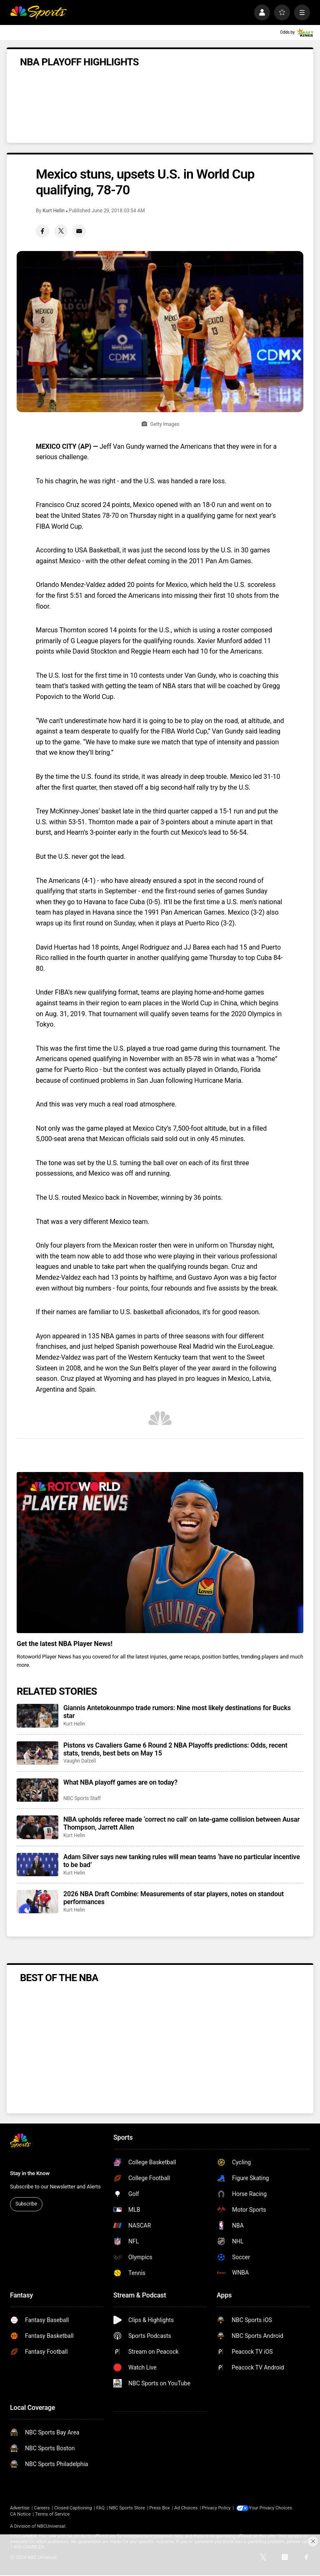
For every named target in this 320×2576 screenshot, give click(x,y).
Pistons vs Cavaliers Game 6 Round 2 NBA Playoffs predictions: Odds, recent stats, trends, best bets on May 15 (175, 1749)
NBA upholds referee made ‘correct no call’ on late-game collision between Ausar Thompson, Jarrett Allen (181, 1823)
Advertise (20, 2508)
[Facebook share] (42, 231)
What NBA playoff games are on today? (120, 1782)
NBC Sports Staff (82, 1798)
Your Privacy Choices (271, 2508)
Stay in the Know (30, 2173)
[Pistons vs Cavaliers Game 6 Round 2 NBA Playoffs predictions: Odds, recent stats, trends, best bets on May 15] (37, 1753)
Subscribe (26, 2204)
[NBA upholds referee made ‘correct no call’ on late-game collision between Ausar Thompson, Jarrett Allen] (37, 1827)
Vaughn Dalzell (79, 1761)
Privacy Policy (216, 2508)
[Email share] (79, 231)
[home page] (38, 12)
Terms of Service (52, 2514)
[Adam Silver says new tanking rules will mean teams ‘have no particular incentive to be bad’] (37, 1864)
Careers (42, 2508)
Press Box (159, 2508)
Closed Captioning (73, 2508)
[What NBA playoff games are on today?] (37, 1790)
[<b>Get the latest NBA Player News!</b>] (160, 1552)
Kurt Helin (53, 211)
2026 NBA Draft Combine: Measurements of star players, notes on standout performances (173, 1898)
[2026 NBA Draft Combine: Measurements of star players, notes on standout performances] (37, 1901)
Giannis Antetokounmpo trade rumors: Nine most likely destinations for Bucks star (177, 1712)
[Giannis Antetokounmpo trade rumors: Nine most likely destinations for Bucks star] (37, 1715)
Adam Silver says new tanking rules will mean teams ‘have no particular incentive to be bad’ (181, 1861)
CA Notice (20, 2514)
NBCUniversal (51, 2526)
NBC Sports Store (127, 2508)
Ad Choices (186, 2508)
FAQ (100, 2508)
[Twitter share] (61, 231)
